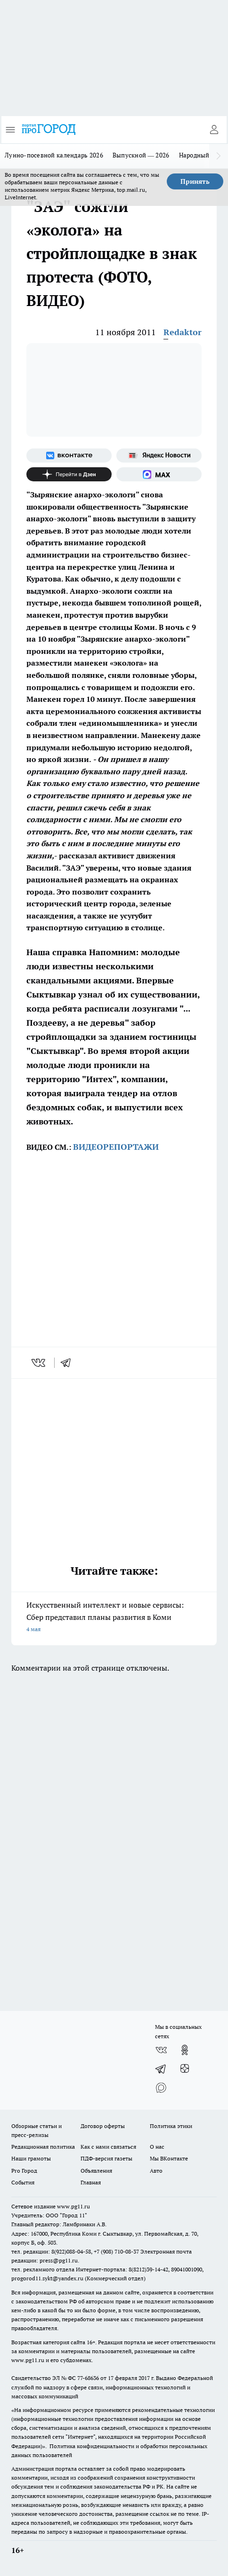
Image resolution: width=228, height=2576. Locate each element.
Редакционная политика (43, 2146)
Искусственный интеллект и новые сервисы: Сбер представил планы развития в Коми (114, 1617)
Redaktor (182, 332)
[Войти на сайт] (213, 129)
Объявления (96, 2170)
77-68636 (88, 2377)
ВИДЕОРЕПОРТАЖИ (116, 1146)
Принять (195, 181)
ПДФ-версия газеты (106, 2158)
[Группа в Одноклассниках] (184, 2050)
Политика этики (171, 2125)
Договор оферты (103, 2125)
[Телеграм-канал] (161, 2068)
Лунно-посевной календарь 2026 (54, 155)
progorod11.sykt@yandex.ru (47, 2278)
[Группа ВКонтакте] (69, 455)
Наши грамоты (31, 2158)
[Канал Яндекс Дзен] (69, 474)
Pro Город (24, 2170)
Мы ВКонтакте (169, 2158)
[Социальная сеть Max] (159, 474)
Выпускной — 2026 (141, 155)
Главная (91, 2182)
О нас (157, 2146)
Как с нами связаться (108, 2146)
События (22, 2182)
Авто (156, 2170)
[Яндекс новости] (159, 455)
